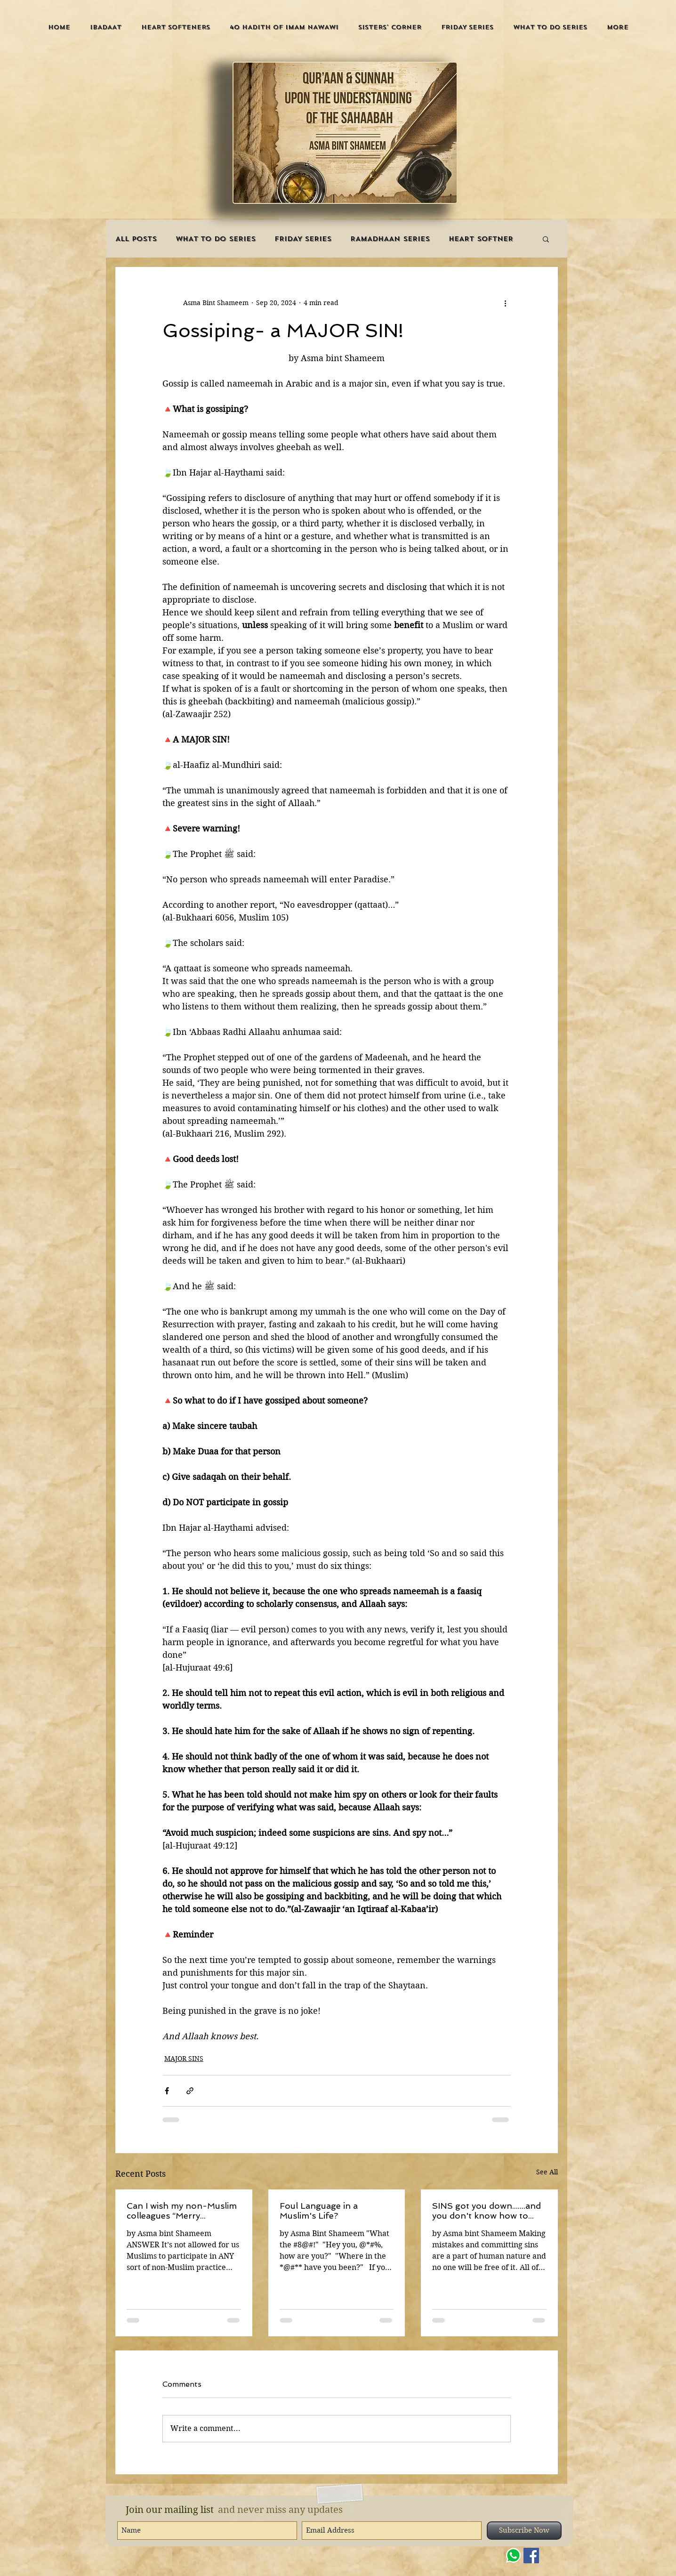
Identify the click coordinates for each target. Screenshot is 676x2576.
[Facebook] (531, 2555)
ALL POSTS (136, 239)
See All (547, 2172)
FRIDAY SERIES (302, 239)
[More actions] (505, 302)
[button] (105, 27)
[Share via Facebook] (166, 2090)
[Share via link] (189, 2090)
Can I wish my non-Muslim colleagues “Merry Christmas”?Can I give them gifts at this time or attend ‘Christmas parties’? (183, 2211)
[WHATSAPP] (513, 2555)
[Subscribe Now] (524, 2530)
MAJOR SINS (183, 2058)
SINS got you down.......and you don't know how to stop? (486, 2211)
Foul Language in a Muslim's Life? (319, 2211)
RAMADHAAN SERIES (390, 239)
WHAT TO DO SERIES (216, 239)
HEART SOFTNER (481, 239)
